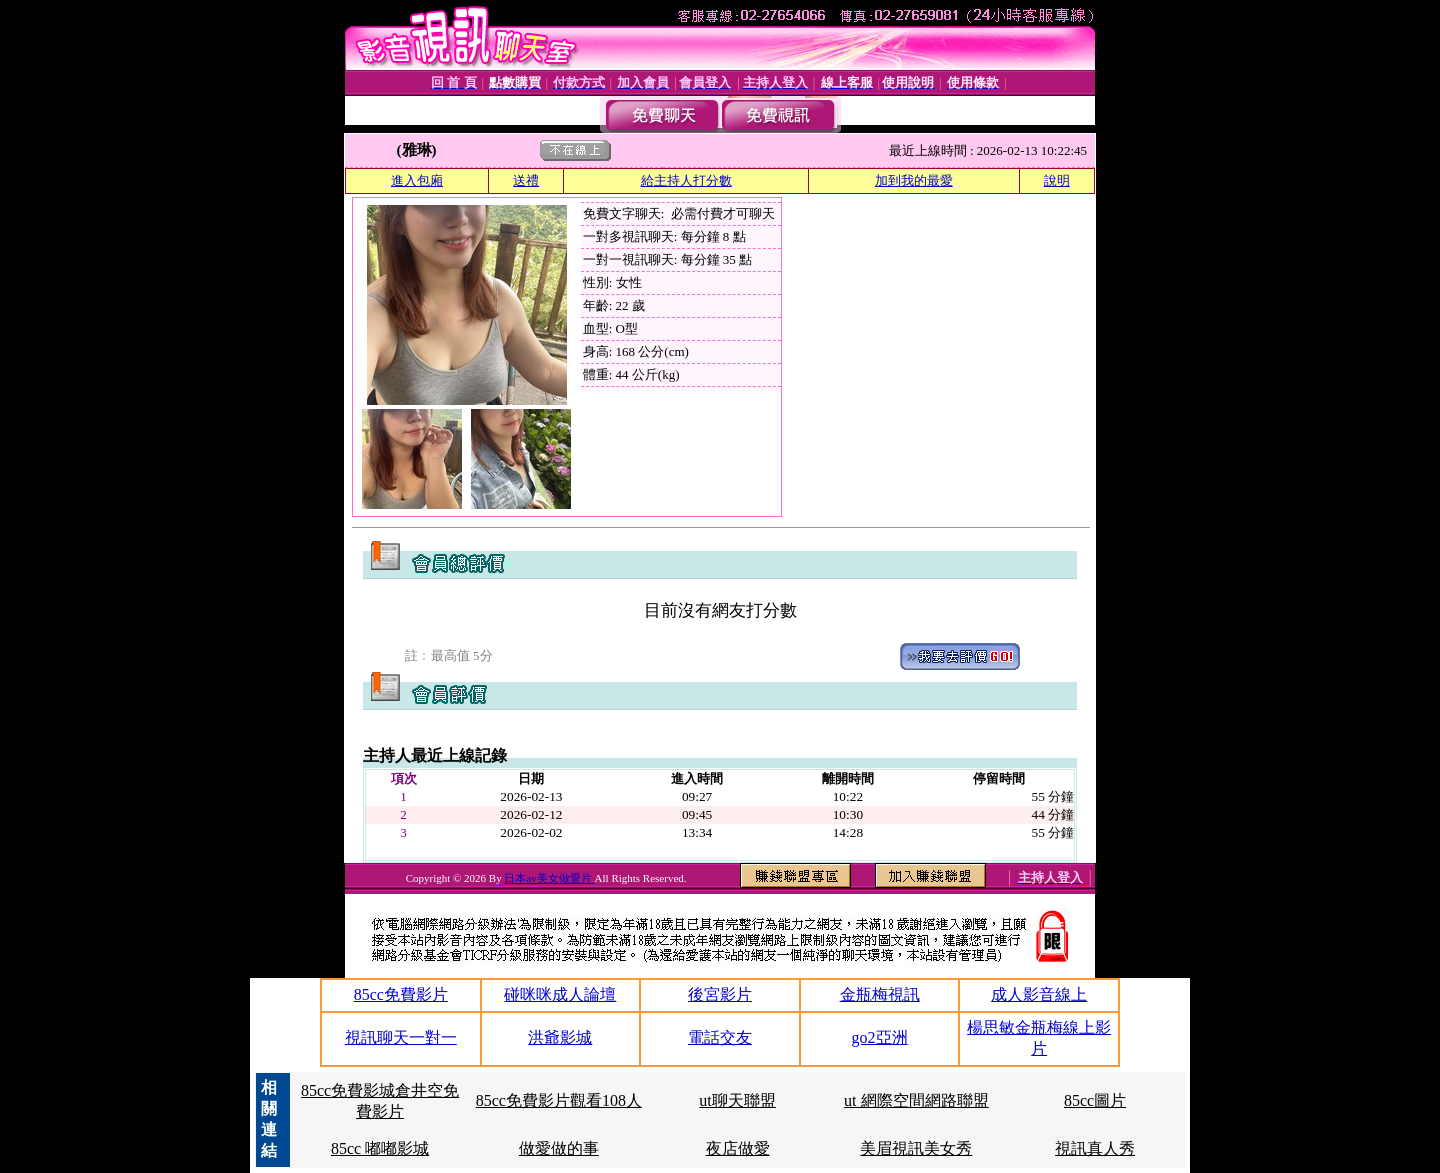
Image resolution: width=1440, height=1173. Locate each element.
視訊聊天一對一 (401, 1037)
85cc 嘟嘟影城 (380, 1148)
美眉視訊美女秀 (916, 1148)
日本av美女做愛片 (549, 878)
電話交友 (720, 1037)
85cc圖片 (1095, 1100)
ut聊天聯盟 (737, 1100)
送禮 (526, 180)
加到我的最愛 (914, 180)
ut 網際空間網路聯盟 (916, 1100)
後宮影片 (720, 994)
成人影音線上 (1039, 994)
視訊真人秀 (1095, 1148)
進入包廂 (417, 180)
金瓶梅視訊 (880, 994)
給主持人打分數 (686, 180)
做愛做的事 (559, 1148)
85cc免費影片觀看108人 (559, 1100)
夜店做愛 (738, 1148)
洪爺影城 (560, 1037)
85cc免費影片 (401, 994)
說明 (1057, 180)
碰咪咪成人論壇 (560, 994)
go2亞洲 (880, 1037)
